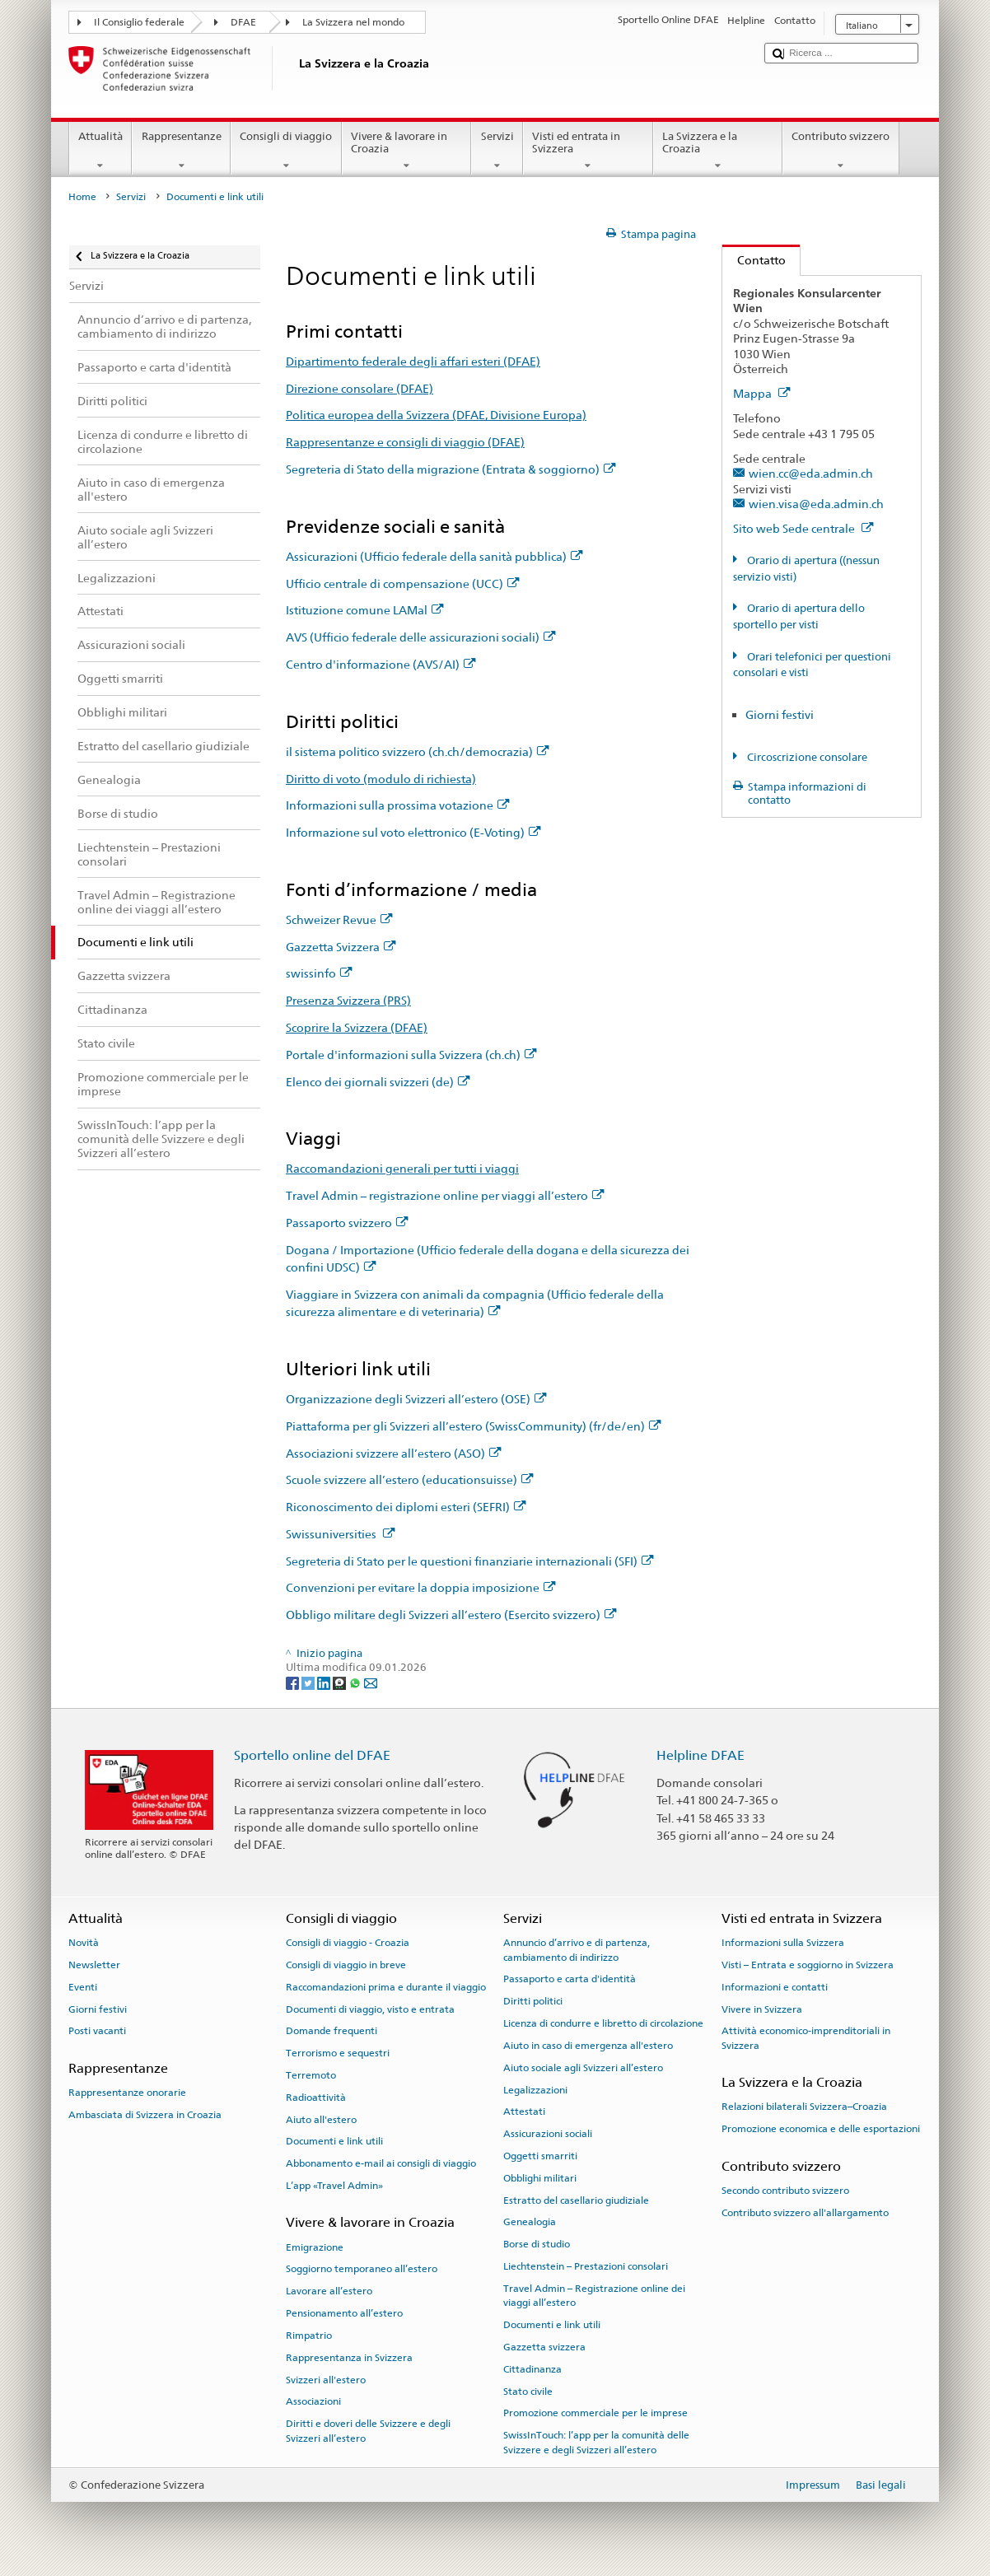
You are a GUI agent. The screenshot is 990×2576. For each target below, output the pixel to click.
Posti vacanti (97, 2031)
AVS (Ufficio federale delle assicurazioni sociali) (421, 637)
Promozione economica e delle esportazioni (820, 2129)
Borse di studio (536, 2244)
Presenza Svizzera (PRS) (348, 1000)
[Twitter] (309, 1682)
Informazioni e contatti (774, 1987)
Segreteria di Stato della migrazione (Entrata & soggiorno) (451, 469)
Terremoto (311, 2075)
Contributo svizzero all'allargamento (805, 2212)
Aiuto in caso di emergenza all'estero (588, 2045)
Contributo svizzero (841, 151)
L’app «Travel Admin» (334, 2185)
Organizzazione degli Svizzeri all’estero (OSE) (416, 1399)
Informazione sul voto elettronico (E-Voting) (413, 832)
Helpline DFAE (700, 1755)
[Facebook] (293, 1682)
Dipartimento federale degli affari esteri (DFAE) (413, 361)
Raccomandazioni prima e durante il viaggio (386, 1987)
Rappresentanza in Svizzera (349, 2358)
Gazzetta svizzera (544, 2347)
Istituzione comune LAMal (365, 610)
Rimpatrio (309, 2335)
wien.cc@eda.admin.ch (811, 473)
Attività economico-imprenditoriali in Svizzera (805, 2038)
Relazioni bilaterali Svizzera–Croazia (804, 2106)
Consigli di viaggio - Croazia (347, 1942)
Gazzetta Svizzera (341, 947)
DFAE (243, 22)
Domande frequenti (331, 2031)
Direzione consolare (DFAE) (359, 388)
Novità (83, 1942)
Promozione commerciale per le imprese (595, 2413)
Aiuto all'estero (321, 2119)
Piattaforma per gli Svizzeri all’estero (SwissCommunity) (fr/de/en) (473, 1426)
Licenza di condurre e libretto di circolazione (603, 2023)
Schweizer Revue (339, 919)
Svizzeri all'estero (326, 2379)
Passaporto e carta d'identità (569, 1979)
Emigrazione (314, 2246)
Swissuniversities (340, 1534)
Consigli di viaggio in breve (346, 1965)
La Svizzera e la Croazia (718, 151)
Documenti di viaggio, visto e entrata (370, 2008)
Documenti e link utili (334, 2141)
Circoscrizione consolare (806, 757)
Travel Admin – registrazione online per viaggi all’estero (445, 1195)
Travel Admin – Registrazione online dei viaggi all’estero (594, 2295)
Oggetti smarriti (540, 2156)
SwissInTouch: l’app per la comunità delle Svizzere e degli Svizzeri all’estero (596, 2442)
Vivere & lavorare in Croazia (407, 151)
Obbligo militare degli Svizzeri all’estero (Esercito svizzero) (451, 1615)
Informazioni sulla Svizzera (782, 1942)
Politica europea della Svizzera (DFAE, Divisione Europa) (436, 415)
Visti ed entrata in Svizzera (588, 151)
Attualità (101, 151)
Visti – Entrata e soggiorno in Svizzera (807, 1965)
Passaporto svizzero (347, 1223)
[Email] (370, 1682)
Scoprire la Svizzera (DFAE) (356, 1027)
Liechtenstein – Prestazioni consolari (585, 2266)
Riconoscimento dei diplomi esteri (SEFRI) (406, 1507)
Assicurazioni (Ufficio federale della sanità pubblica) (434, 556)
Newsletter (94, 1965)
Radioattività (316, 2097)
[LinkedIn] (325, 1682)
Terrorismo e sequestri (338, 2053)
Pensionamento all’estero (344, 2313)
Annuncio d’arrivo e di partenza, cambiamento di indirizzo (576, 1949)
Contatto (754, 260)
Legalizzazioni (535, 2089)
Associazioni (313, 2401)
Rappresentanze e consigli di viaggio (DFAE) (405, 442)
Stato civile (528, 2390)
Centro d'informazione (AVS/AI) (381, 664)
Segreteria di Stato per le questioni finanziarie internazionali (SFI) (470, 1561)
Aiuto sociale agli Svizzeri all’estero (583, 2068)
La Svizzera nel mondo (353, 22)
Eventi (82, 1987)
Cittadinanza (532, 2369)
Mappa (762, 393)
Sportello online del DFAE (312, 1755)
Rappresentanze (181, 151)
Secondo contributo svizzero (785, 2190)
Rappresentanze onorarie (127, 2092)
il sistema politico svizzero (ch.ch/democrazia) (417, 751)
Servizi (497, 151)
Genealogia (529, 2222)
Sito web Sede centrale (803, 528)
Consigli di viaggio (286, 151)
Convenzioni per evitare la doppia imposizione (421, 1587)
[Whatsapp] (356, 1682)
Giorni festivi (779, 714)
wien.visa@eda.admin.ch (816, 504)
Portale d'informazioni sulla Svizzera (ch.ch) (411, 1055)
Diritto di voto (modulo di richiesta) (381, 779)
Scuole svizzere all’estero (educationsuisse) (410, 1479)
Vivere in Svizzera (761, 2008)
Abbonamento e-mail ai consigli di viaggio (381, 2163)
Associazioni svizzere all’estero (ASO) (394, 1453)
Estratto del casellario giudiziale (576, 2199)
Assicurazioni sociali (547, 2134)
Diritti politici (533, 2001)
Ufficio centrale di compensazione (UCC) (403, 583)
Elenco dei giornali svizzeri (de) (378, 1082)
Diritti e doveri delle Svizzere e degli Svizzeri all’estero (368, 2430)
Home (82, 197)
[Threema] (340, 1682)
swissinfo (319, 973)
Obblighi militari (540, 2178)
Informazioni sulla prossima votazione (398, 805)
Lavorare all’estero (329, 2291)
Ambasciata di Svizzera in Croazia (145, 2115)
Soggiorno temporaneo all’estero (361, 2269)
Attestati (524, 2111)
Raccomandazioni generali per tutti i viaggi (402, 1168)
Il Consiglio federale (139, 22)
